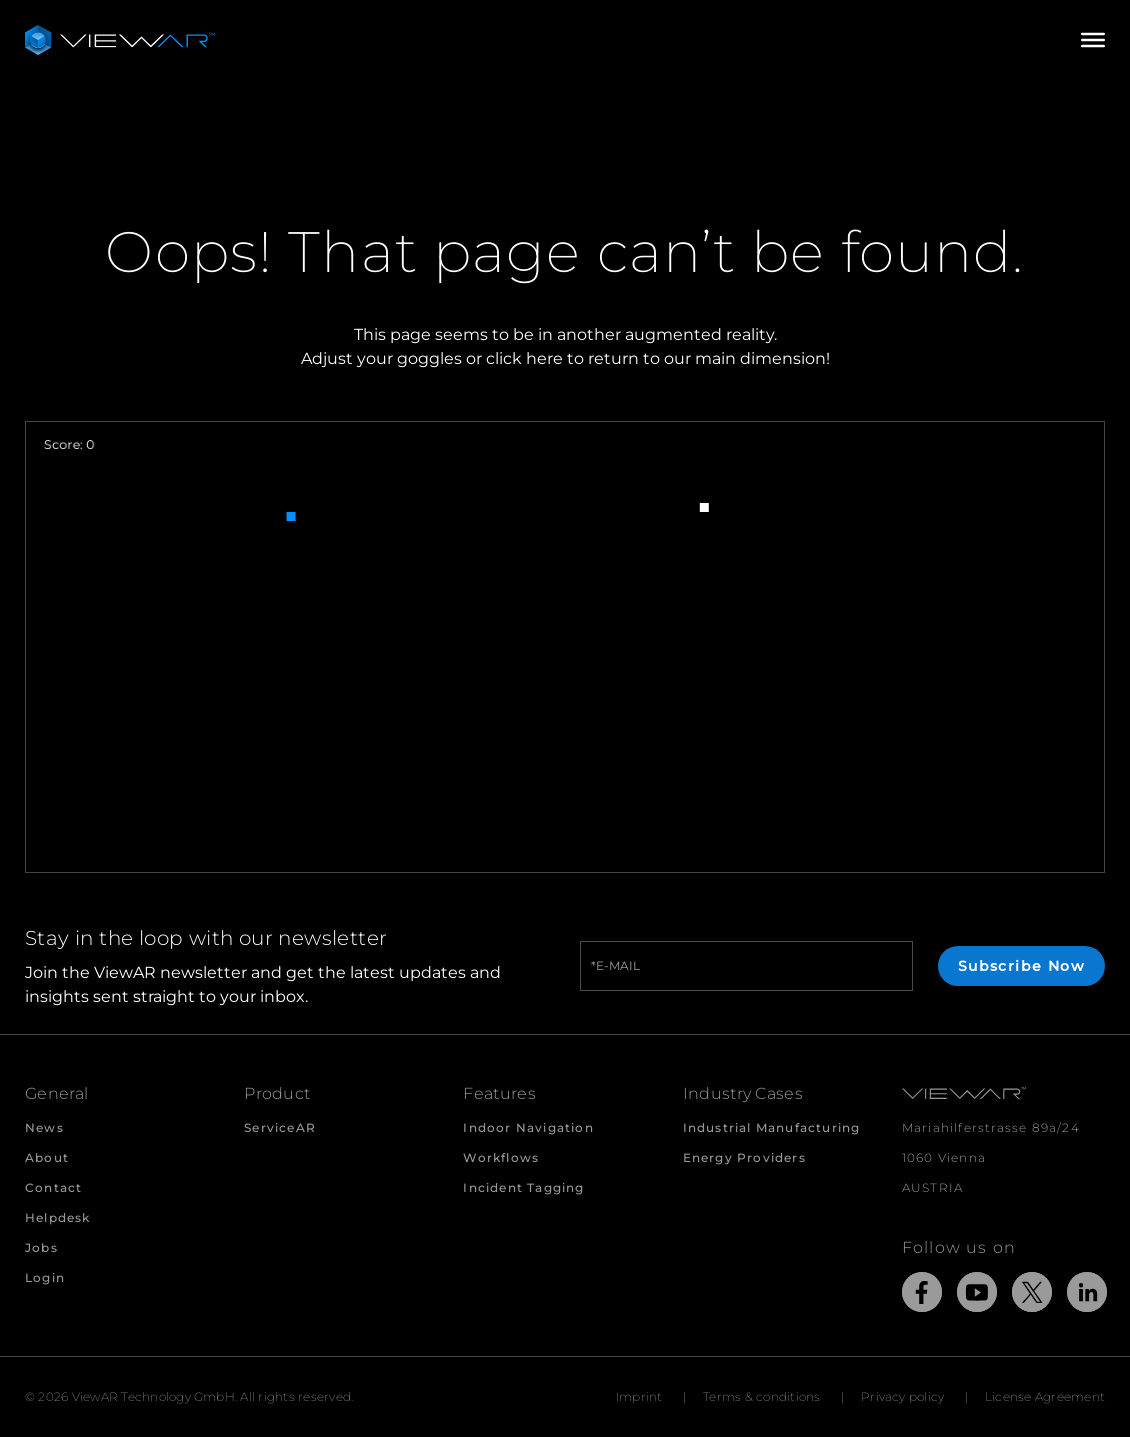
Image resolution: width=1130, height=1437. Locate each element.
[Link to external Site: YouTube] (977, 1295)
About (47, 1157)
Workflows (501, 1157)
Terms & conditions (761, 1396)
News (44, 1127)
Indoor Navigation (528, 1127)
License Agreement (1045, 1396)
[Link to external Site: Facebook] (922, 1295)
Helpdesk (58, 1217)
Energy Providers (744, 1157)
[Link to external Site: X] (1032, 1295)
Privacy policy (902, 1396)
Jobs (41, 1247)
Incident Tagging (523, 1187)
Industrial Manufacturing (772, 1127)
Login (45, 1277)
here (544, 358)
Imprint (639, 1396)
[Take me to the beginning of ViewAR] (120, 40)
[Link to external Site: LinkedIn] (1087, 1295)
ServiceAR (280, 1127)
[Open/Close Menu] (1093, 40)
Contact (53, 1187)
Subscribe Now (1021, 966)
